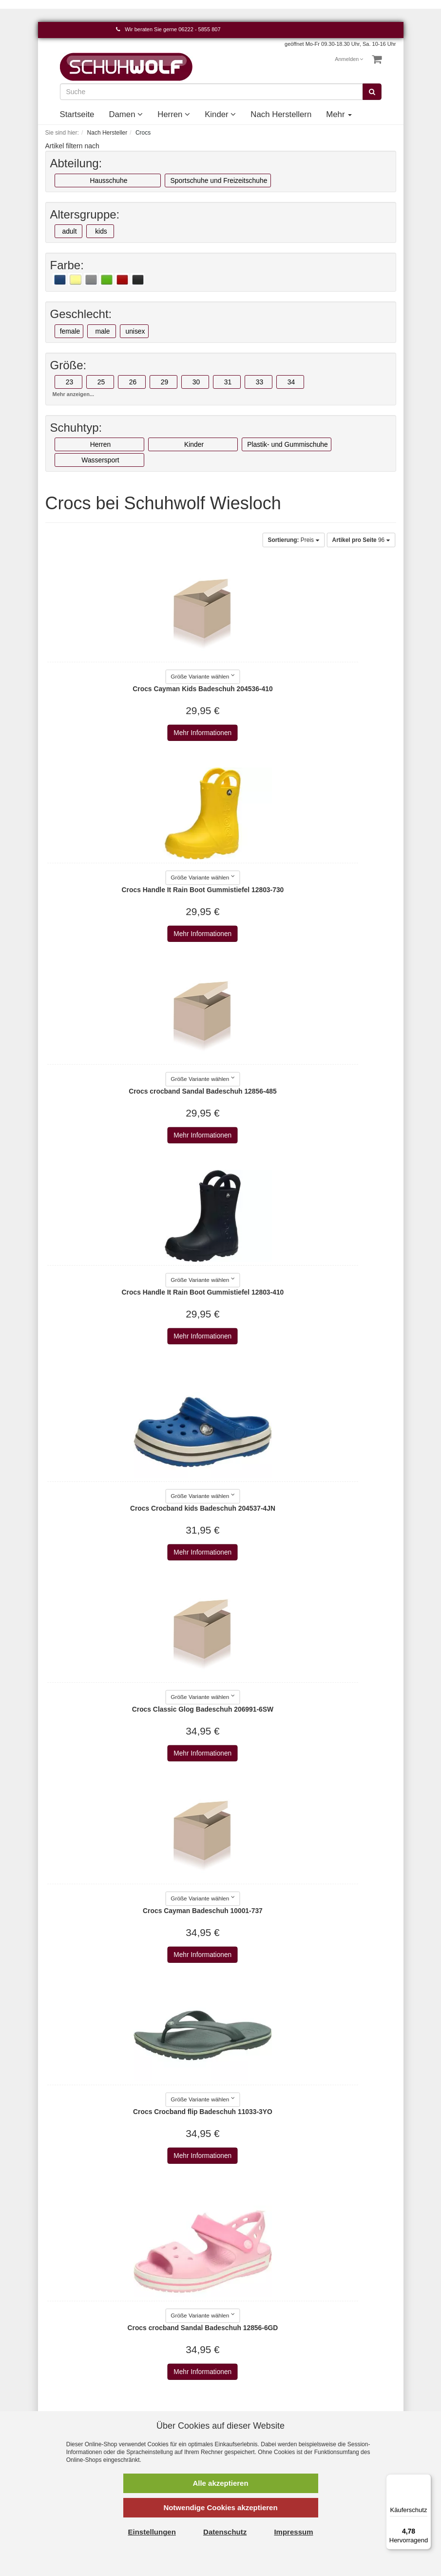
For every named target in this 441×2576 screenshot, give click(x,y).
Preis (293, 540)
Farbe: (67, 265)
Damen (126, 114)
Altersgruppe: (85, 214)
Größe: (68, 365)
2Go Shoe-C (247, 2350)
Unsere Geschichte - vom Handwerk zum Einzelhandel (350, 2399)
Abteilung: (76, 163)
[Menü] (425, 2480)
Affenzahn (243, 2409)
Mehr (339, 114)
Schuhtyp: (76, 427)
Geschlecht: (81, 314)
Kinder (220, 114)
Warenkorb (61, 2350)
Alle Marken (246, 2340)
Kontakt (56, 2340)
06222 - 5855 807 (199, 29)
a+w (234, 2360)
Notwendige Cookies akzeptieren (220, 2507)
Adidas (238, 2379)
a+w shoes (244, 2370)
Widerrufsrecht (158, 2379)
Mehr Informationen (129, 733)
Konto (54, 2360)
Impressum (153, 2340)
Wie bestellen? (158, 2389)
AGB (143, 2350)
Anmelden (349, 59)
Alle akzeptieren (220, 2483)
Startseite (77, 114)
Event (328, 2379)
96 (361, 540)
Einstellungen (152, 2532)
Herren (173, 114)
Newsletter (152, 2399)
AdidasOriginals (252, 2389)
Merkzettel (61, 2370)
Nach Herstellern (280, 114)
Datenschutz (155, 2360)
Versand (148, 2370)
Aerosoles (243, 2399)
